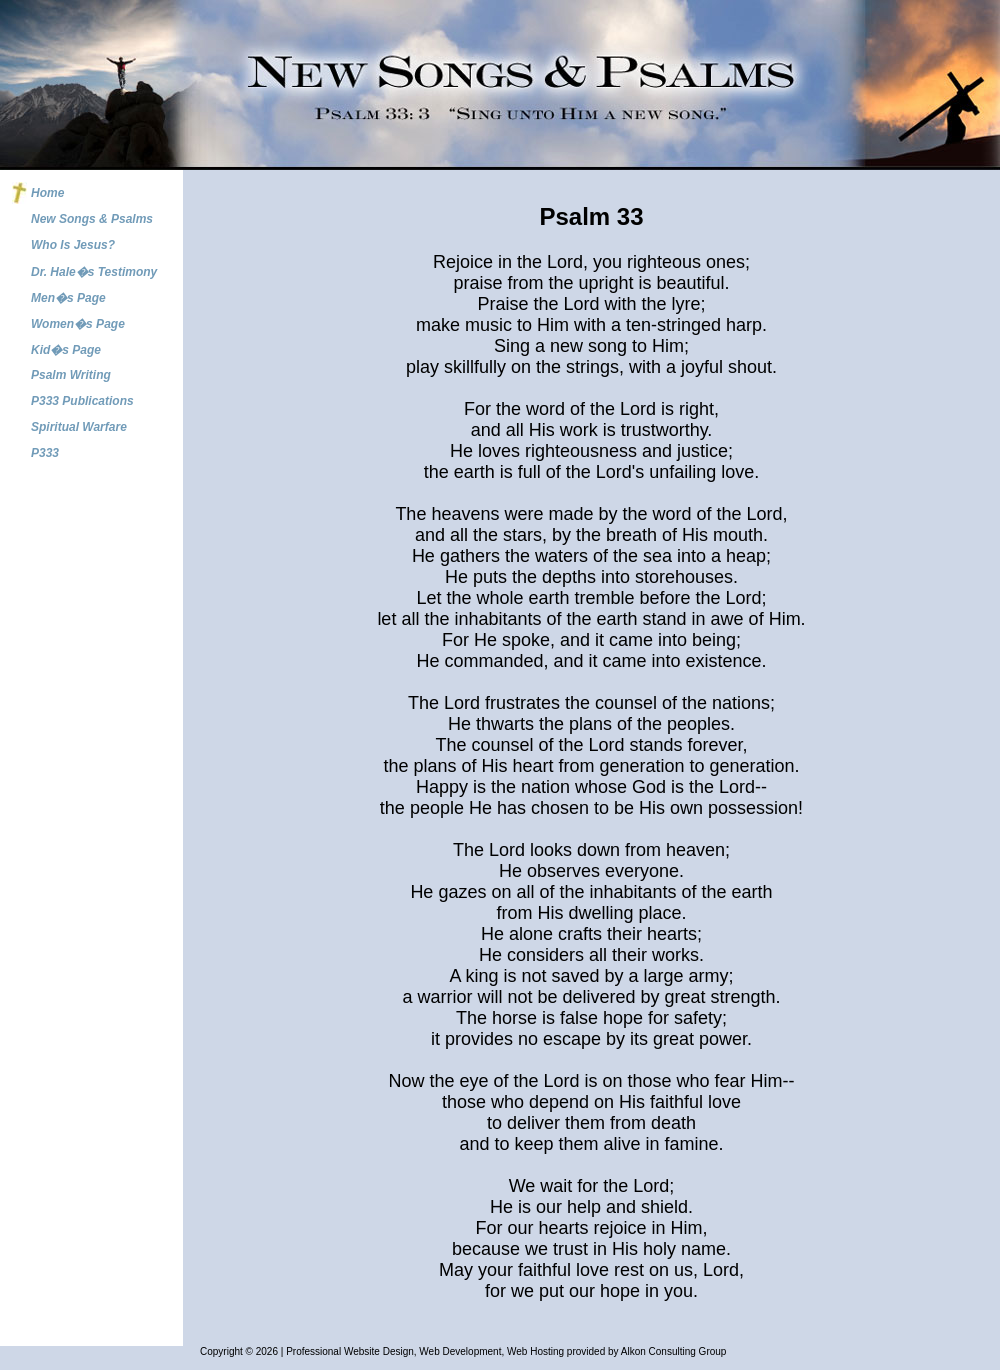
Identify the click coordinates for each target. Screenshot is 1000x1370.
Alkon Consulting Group (674, 1351)
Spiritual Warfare (79, 427)
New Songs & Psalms (92, 219)
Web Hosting (535, 1351)
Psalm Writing (71, 375)
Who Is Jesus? (73, 245)
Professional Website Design (350, 1351)
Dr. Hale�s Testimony (94, 272)
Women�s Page (78, 324)
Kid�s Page (66, 350)
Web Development (460, 1351)
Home (47, 193)
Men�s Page (68, 298)
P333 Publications (82, 401)
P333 (45, 453)
